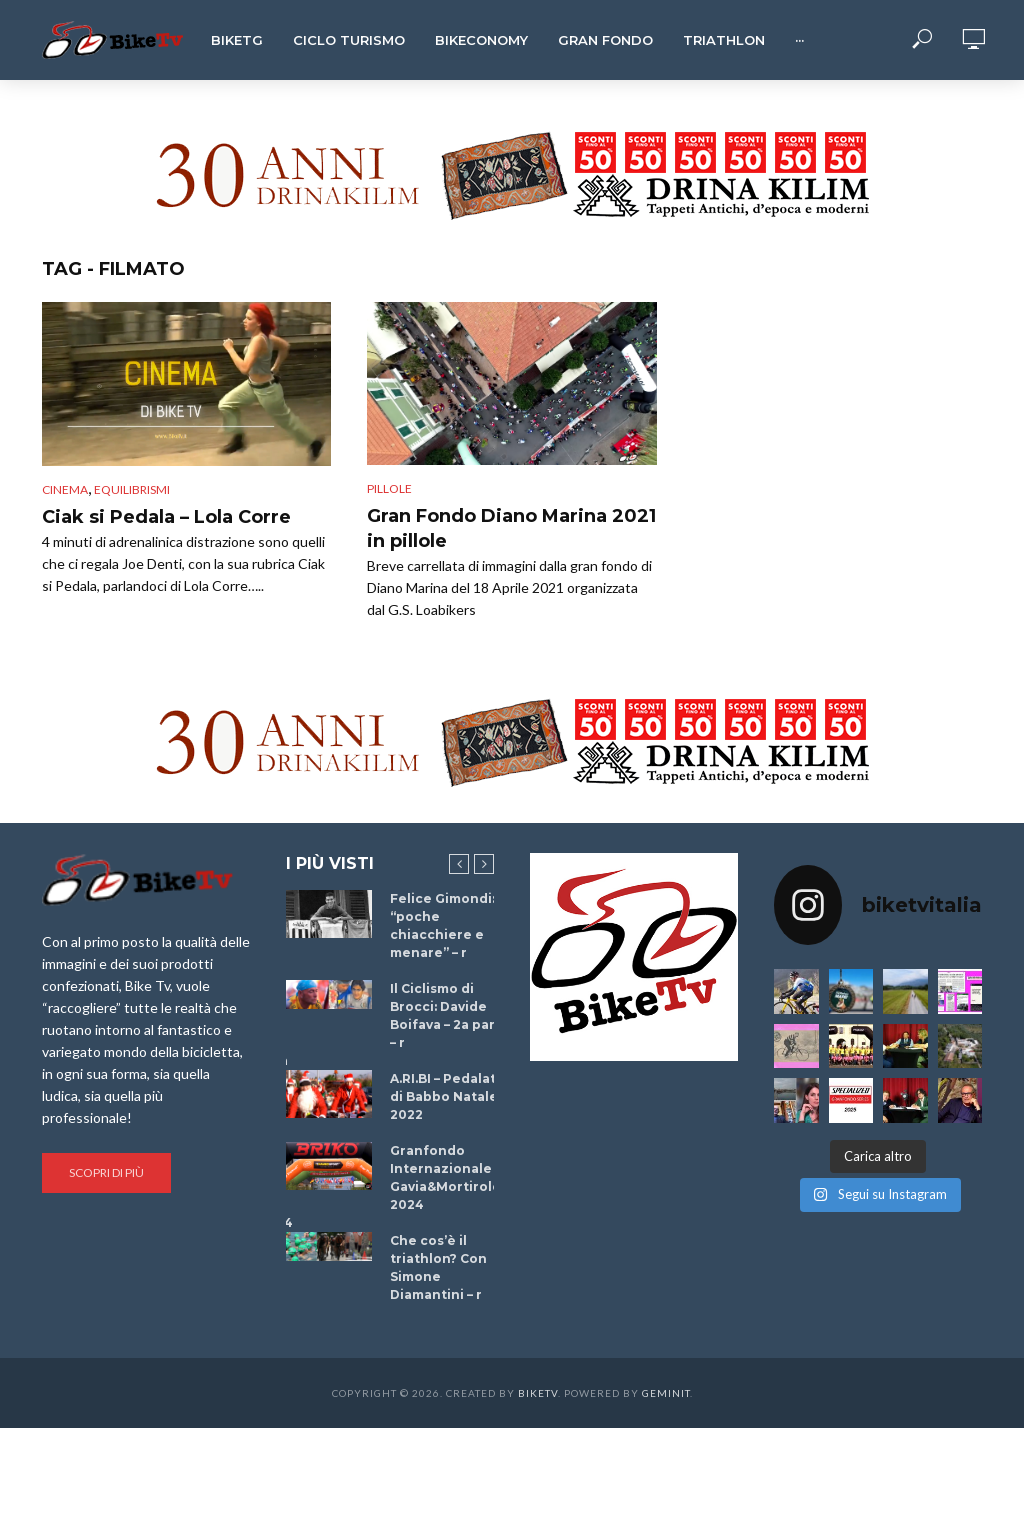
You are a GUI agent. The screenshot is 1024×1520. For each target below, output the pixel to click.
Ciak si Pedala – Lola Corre (166, 517)
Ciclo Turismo (349, 40)
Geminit (666, 1393)
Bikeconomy (481, 40)
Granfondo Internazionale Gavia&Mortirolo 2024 (445, 1177)
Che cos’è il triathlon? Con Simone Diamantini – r (438, 1267)
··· (799, 40)
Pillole (389, 488)
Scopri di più (106, 1172)
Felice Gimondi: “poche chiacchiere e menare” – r (442, 925)
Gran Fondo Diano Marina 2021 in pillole (511, 529)
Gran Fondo (605, 40)
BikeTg (237, 40)
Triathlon (724, 40)
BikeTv (538, 1393)
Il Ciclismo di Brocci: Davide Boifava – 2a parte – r (450, 1015)
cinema (65, 489)
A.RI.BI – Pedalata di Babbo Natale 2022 (447, 1096)
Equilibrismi (132, 489)
